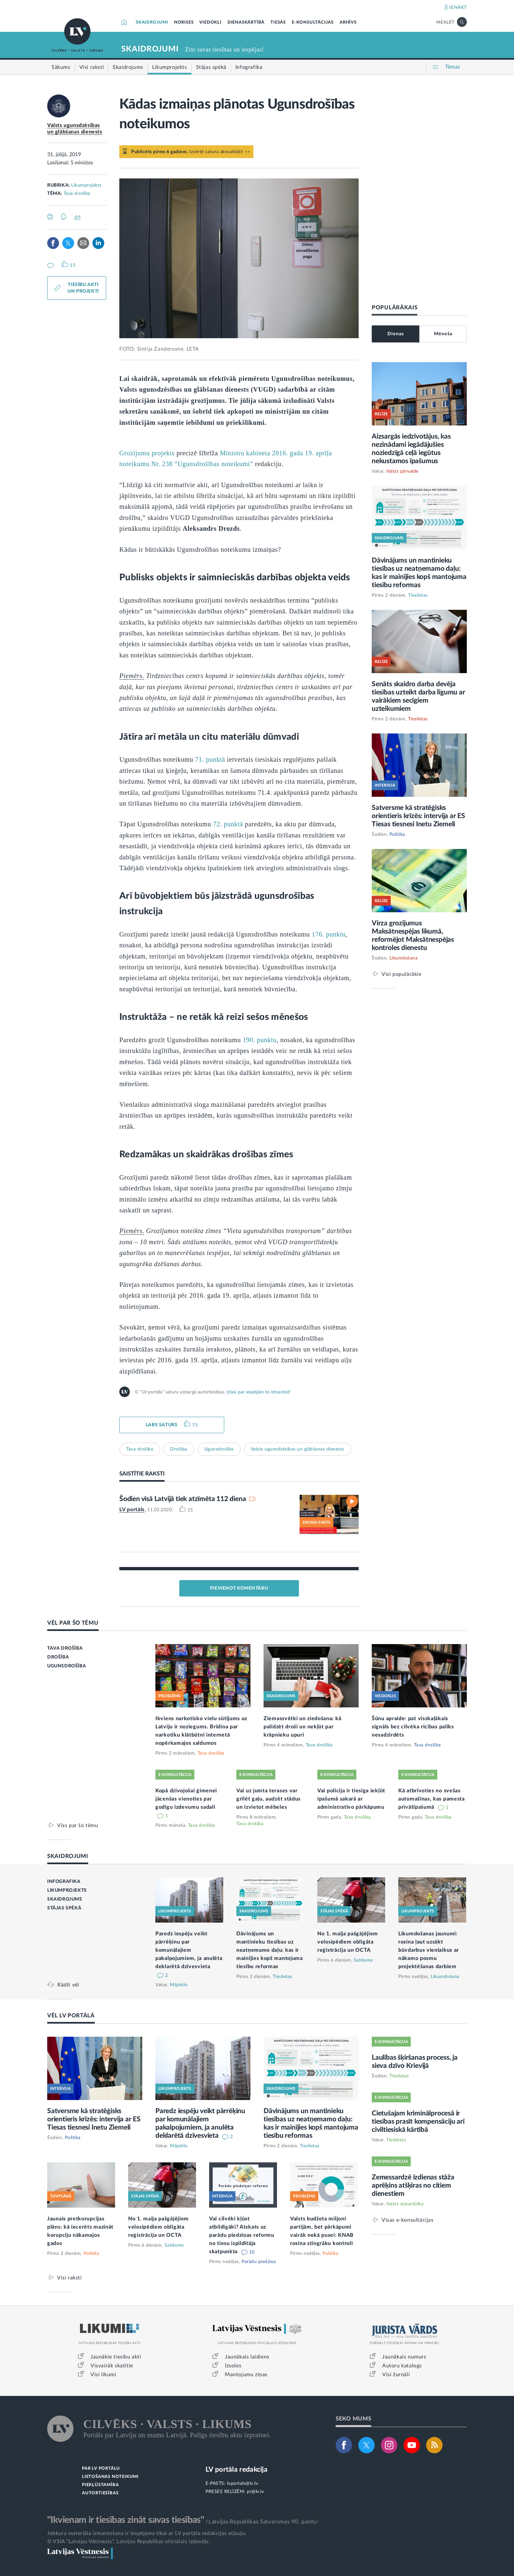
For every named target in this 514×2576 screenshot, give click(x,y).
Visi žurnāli (396, 2374)
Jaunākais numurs (404, 2357)
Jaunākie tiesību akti (115, 2357)
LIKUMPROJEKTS (67, 1890)
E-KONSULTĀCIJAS (313, 22)
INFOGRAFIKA (64, 1881)
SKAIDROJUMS (64, 1899)
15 (195, 1425)
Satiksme (363, 1960)
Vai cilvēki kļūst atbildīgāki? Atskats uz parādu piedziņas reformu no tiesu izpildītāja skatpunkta (241, 2235)
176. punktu (329, 934)
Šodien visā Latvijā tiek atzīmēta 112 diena (182, 1498)
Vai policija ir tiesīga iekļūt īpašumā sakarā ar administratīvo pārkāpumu (351, 1799)
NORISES (184, 22)
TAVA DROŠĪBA (65, 1648)
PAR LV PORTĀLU (101, 2468)
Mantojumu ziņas (246, 2374)
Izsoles (233, 2365)
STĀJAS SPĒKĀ (64, 1908)
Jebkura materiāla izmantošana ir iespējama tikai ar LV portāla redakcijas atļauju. (147, 2533)
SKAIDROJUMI (152, 22)
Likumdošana (403, 958)
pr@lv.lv (255, 2491)
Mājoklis (179, 1985)
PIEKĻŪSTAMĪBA (100, 2485)
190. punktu (259, 1039)
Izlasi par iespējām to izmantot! (258, 1392)
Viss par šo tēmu (77, 1825)
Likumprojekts (86, 185)
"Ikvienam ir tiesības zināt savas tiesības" (125, 2519)
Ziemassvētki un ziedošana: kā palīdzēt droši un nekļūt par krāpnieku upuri (302, 1727)
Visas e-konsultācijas (408, 2220)
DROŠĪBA (58, 1657)
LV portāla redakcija (236, 2469)
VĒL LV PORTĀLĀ (71, 2015)
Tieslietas (418, 595)
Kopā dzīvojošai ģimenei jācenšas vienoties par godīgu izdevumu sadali (186, 1799)
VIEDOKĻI (210, 22)
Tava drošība (77, 193)
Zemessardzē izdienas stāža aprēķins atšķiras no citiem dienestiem (413, 2185)
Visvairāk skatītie (111, 2365)
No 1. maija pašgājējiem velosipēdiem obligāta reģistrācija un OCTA (347, 1942)
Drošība (178, 1449)
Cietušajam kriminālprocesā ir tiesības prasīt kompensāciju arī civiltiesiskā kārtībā (418, 2121)
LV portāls (132, 1509)
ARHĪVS (348, 22)
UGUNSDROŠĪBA (66, 1666)
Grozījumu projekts (147, 453)
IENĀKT (458, 7)
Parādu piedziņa (259, 2261)
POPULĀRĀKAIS (394, 307)
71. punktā (210, 759)
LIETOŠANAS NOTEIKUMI (110, 2477)
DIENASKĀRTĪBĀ (246, 22)
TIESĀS (278, 22)
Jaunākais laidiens (247, 2357)
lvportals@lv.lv (242, 2483)
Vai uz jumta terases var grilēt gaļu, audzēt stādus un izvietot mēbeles (268, 1799)
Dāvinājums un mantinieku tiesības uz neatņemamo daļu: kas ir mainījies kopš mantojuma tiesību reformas (269, 1950)
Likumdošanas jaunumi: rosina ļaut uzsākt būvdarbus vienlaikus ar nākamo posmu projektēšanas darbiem (428, 1950)
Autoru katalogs (402, 2365)
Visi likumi (103, 2374)
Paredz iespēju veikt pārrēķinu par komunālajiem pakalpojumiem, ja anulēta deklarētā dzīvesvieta (189, 1950)
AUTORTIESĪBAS (100, 2493)
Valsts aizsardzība (405, 2204)
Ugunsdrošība (219, 1449)
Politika (397, 834)
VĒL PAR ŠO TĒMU (73, 1623)
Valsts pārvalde (402, 471)
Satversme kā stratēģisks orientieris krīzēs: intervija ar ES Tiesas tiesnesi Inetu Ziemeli (418, 816)
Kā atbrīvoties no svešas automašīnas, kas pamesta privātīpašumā (431, 1799)
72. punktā (228, 824)
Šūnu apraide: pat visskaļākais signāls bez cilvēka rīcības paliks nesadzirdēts (413, 1727)
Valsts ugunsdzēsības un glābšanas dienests (297, 1449)
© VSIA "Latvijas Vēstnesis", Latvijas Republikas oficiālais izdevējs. (128, 2541)
